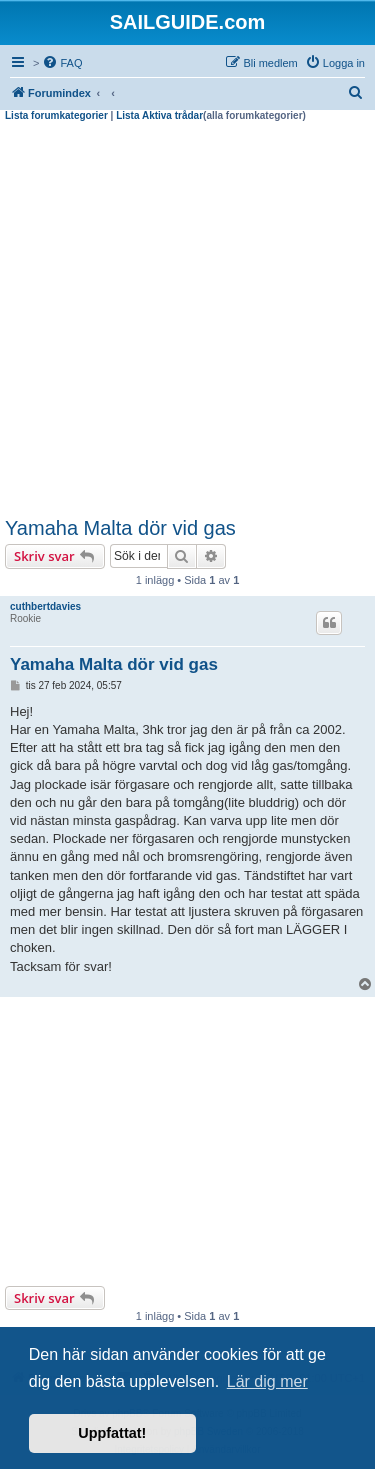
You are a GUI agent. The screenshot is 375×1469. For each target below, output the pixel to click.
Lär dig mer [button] (267, 1381)
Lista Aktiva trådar (159, 115)
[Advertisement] (187, 319)
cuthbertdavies (45, 606)
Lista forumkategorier (56, 115)
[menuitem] (62, 63)
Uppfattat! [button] (112, 1433)
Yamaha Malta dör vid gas (120, 528)
